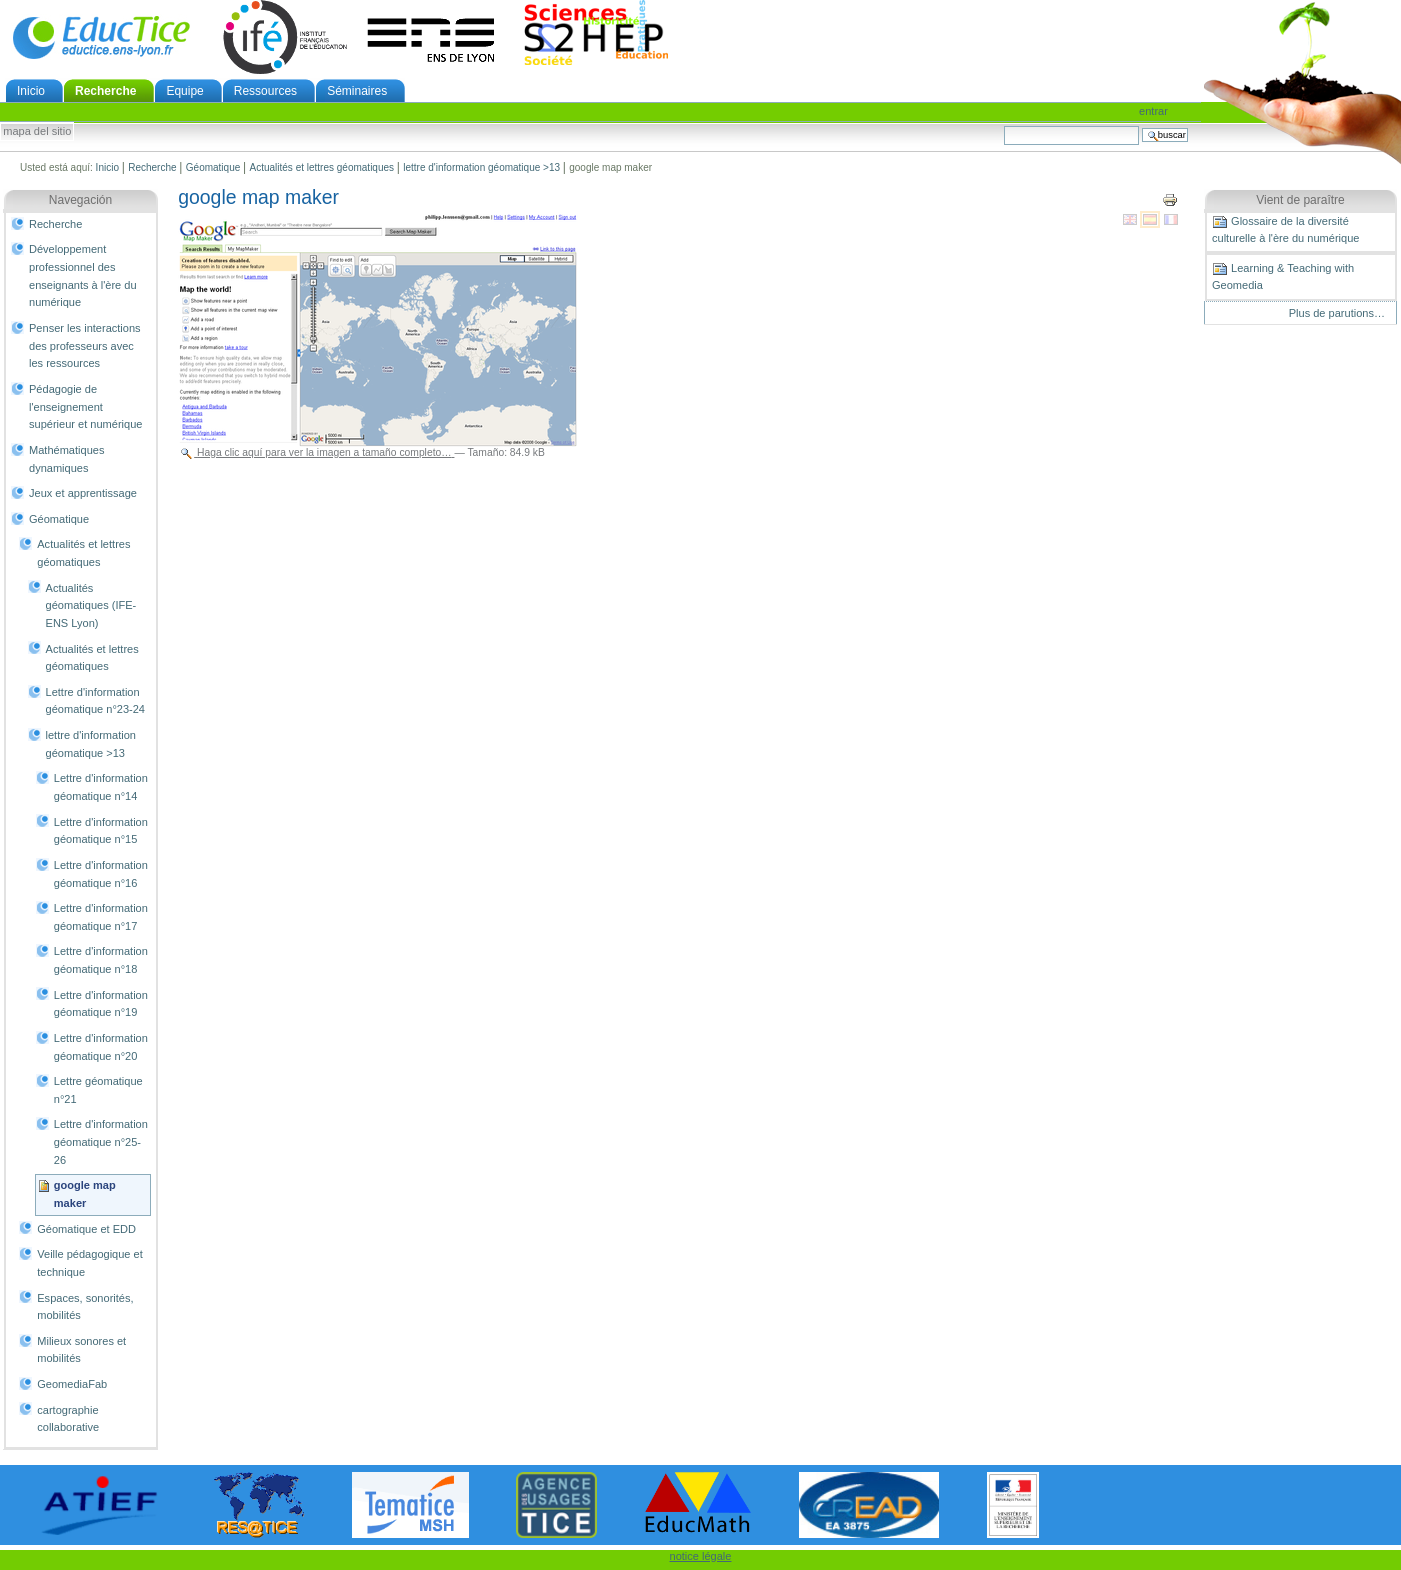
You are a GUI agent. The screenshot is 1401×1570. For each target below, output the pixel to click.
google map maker (85, 1194)
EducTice (101, 37)
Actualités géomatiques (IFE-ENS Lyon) (91, 605)
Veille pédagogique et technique (90, 1263)
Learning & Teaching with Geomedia (1283, 276)
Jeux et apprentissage (83, 493)
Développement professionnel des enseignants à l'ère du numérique (83, 275)
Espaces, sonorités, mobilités (85, 1307)
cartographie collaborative (68, 1419)
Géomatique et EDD (86, 1229)
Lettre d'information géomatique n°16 (101, 874)
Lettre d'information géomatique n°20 (101, 1047)
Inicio (31, 91)
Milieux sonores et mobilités (81, 1350)
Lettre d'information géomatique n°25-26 (101, 1141)
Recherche (105, 91)
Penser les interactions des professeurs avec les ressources (85, 345)
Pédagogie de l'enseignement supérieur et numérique (85, 406)
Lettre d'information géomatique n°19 (101, 1004)
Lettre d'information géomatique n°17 (101, 917)
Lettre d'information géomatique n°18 (101, 960)
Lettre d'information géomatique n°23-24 (95, 701)
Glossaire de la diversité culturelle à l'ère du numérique (1285, 229)
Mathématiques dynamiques (66, 459)
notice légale (701, 1556)
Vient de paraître (1300, 200)
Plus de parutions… (1337, 313)
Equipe (184, 91)
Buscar (1003, 125)
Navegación (80, 200)
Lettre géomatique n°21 (98, 1090)
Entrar (1153, 111)
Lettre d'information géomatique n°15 (101, 831)
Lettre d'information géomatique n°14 (101, 787)
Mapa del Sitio (37, 132)
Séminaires (357, 91)
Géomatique (213, 167)
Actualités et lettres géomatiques (322, 167)
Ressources (265, 91)
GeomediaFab (72, 1384)
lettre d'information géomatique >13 (481, 167)
